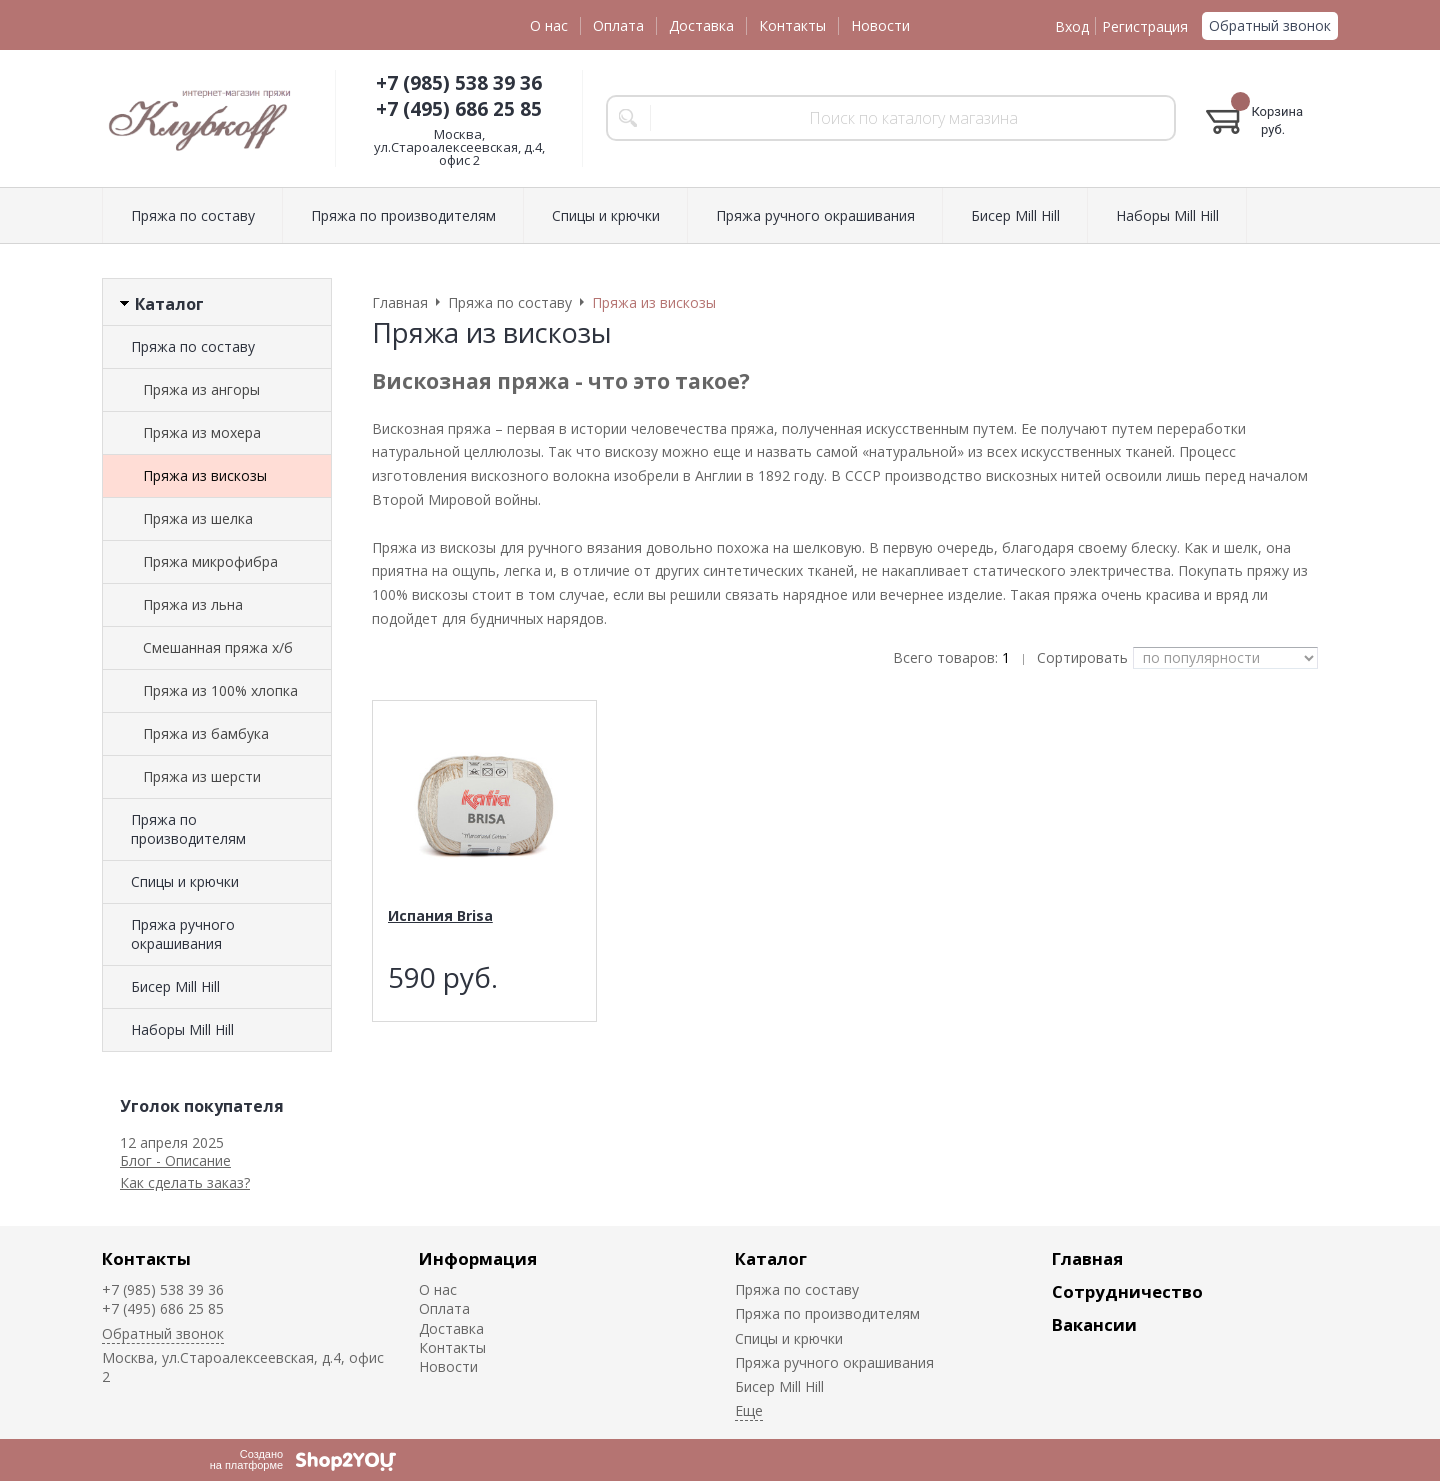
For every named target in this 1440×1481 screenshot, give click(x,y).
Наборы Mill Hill (182, 1029)
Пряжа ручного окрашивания (183, 934)
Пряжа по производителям (188, 829)
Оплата (618, 25)
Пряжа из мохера (202, 432)
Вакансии (1094, 1324)
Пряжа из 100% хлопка (220, 690)
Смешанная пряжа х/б (218, 647)
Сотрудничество (1127, 1291)
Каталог (771, 1258)
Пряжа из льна (193, 604)
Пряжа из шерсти (202, 776)
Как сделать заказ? (185, 1182)
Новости (880, 25)
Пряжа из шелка (198, 518)
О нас (549, 25)
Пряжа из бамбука (206, 733)
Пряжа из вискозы (205, 475)
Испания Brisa (440, 915)
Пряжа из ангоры (201, 389)
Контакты (792, 25)
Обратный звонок (1270, 25)
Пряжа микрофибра (210, 561)
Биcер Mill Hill (175, 986)
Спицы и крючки (185, 881)
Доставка (701, 25)
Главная (1087, 1258)
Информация (478, 1258)
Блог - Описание (175, 1160)
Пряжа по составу (193, 346)
